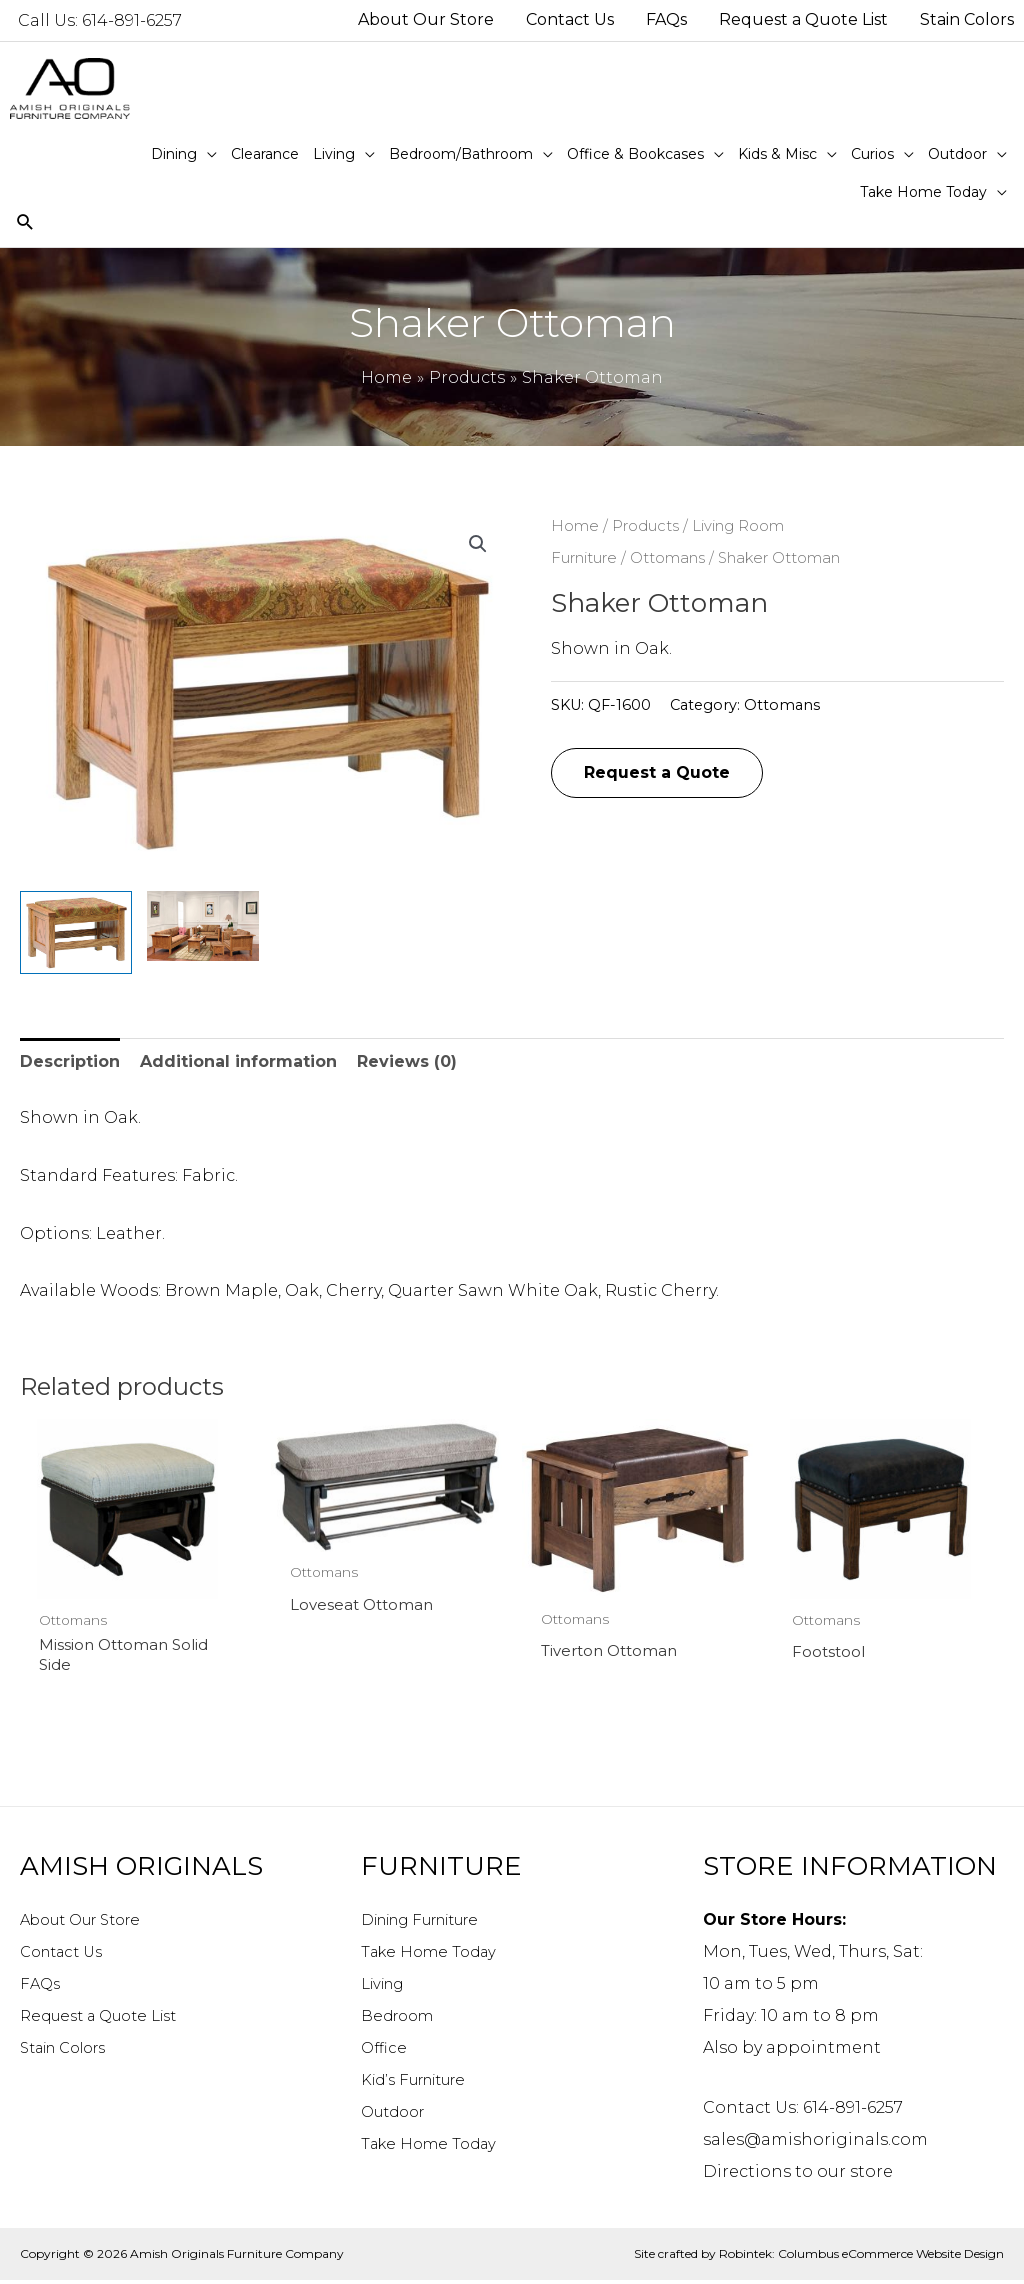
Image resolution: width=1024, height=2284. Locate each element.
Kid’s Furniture (422, 2082)
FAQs (41, 1986)
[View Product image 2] (203, 926)
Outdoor (397, 2114)
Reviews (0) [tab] (407, 1061)
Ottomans (667, 558)
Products (645, 526)
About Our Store (88, 1922)
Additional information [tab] (238, 1061)
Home (575, 526)
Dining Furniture (433, 1922)
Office (385, 2050)
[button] (478, 544)
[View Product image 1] (76, 932)
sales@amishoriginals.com (815, 2142)
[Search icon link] (25, 223)
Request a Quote (657, 772)
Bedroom (400, 2018)
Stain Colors (71, 2050)
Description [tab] (70, 1061)
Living (387, 1986)
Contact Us (66, 1954)
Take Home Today (434, 1954)
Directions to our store (798, 2174)
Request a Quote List (107, 2018)
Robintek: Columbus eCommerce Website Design (861, 2256)
